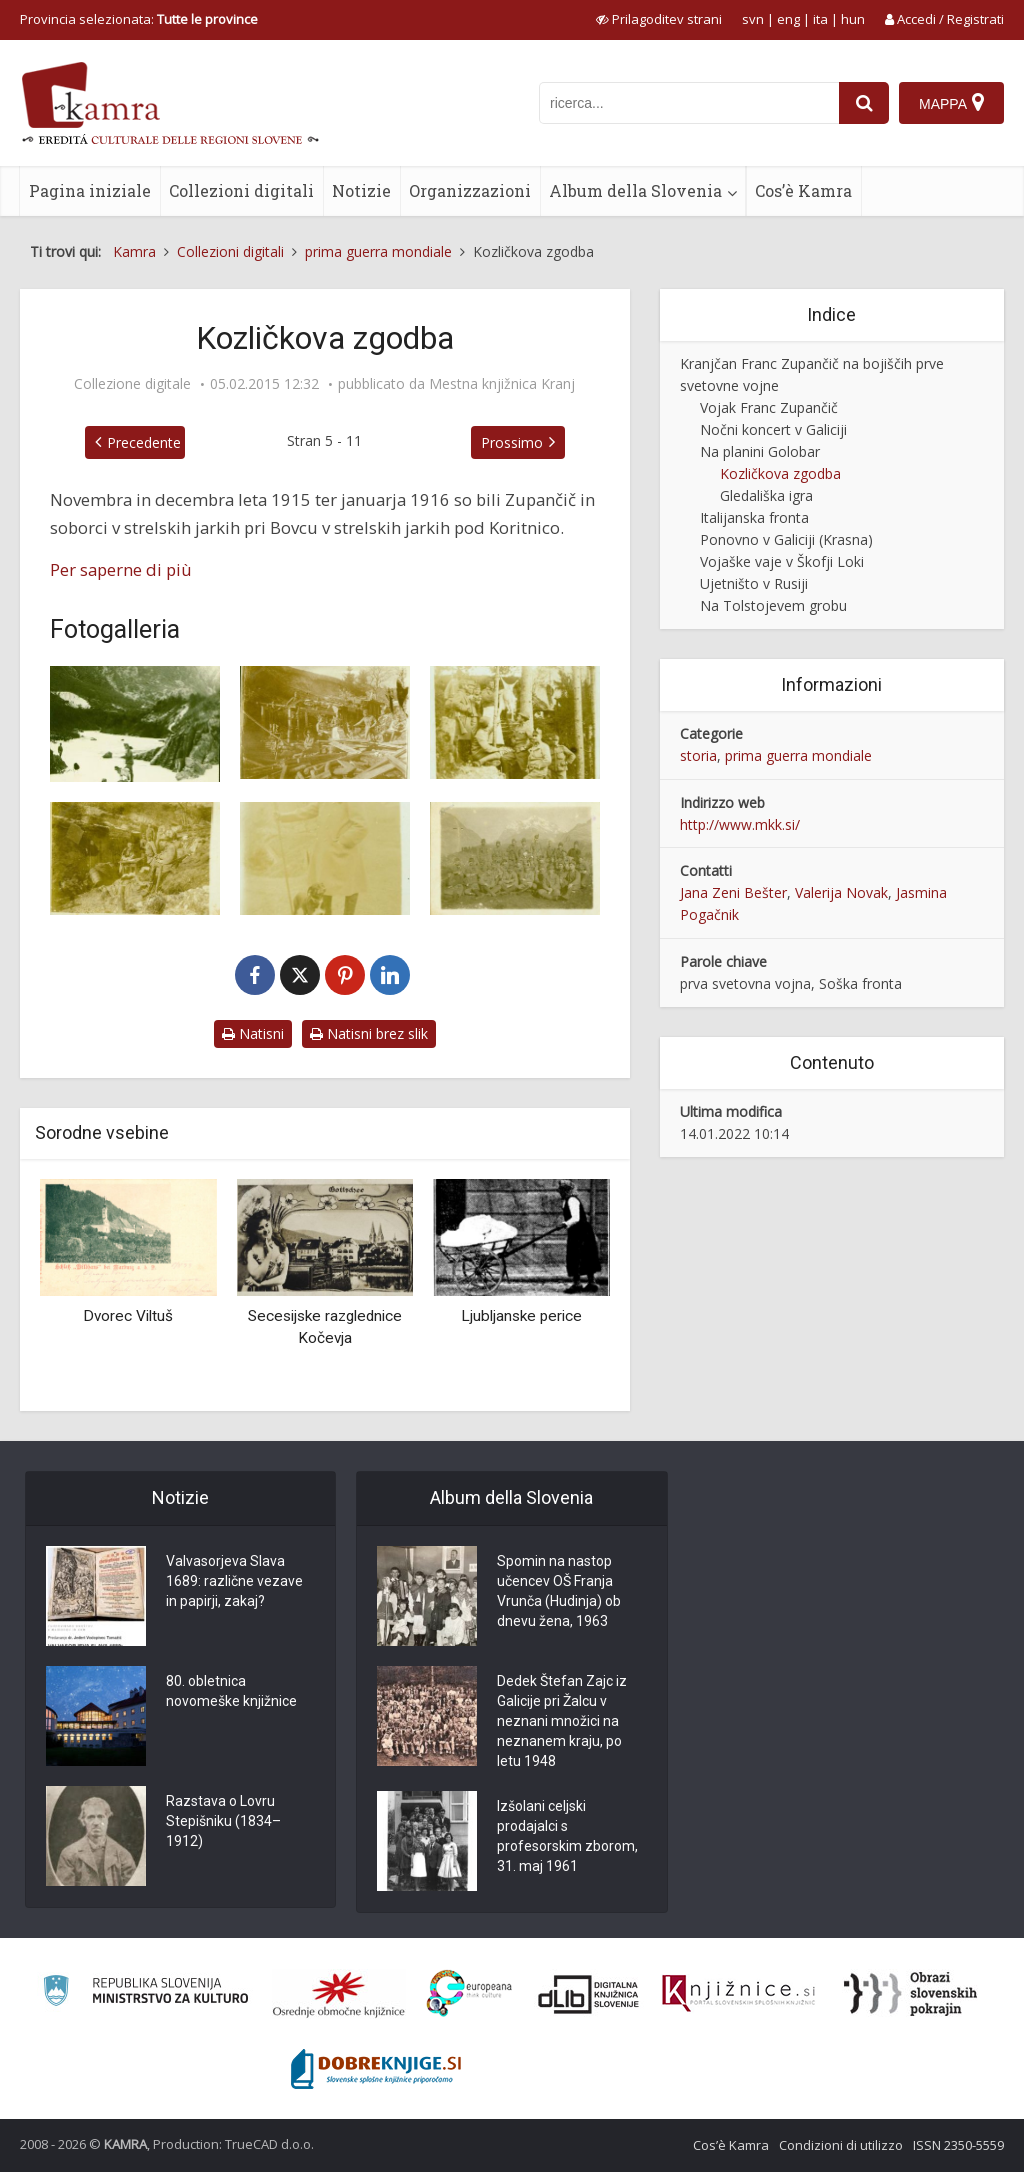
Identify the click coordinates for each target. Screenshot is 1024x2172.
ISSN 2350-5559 (958, 2145)
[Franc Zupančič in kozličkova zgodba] (135, 724)
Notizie (361, 190)
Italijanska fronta (754, 517)
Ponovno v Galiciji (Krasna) (786, 539)
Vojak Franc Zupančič (769, 407)
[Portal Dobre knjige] (376, 2069)
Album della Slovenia (635, 190)
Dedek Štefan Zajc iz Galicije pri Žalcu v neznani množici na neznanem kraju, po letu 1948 (562, 1721)
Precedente (144, 442)
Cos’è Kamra (803, 190)
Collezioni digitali (241, 190)
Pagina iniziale (90, 190)
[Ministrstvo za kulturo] (145, 1993)
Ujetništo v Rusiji (754, 583)
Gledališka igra (766, 495)
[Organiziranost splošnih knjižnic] (339, 1994)
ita (820, 19)
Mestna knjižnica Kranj (502, 384)
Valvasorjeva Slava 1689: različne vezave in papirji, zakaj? (234, 1581)
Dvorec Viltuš (128, 1316)
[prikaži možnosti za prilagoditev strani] (659, 19)
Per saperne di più (121, 569)
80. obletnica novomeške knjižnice (231, 1691)
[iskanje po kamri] (689, 103)
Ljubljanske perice (521, 1316)
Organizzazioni (470, 190)
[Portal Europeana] (469, 1993)
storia (698, 755)
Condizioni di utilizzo (841, 2145)
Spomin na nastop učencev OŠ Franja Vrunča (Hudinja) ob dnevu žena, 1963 (559, 1591)
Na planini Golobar (760, 451)
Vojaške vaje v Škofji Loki (782, 561)
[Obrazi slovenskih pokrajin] (910, 1994)
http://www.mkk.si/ (740, 824)
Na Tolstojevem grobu (773, 605)
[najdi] (864, 103)
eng (788, 19)
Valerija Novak (841, 892)
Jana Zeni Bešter (733, 892)
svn (753, 19)
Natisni (253, 1033)
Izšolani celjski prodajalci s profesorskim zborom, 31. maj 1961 (567, 1836)
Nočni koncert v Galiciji (773, 429)
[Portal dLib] (589, 1994)
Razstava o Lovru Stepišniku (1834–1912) (223, 1821)
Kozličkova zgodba (780, 473)
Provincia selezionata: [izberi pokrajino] (139, 19)
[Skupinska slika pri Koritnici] (515, 858)
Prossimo (512, 442)
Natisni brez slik (369, 1033)
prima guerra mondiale (798, 755)
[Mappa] (951, 103)
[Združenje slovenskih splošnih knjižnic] (738, 1994)
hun (853, 19)
